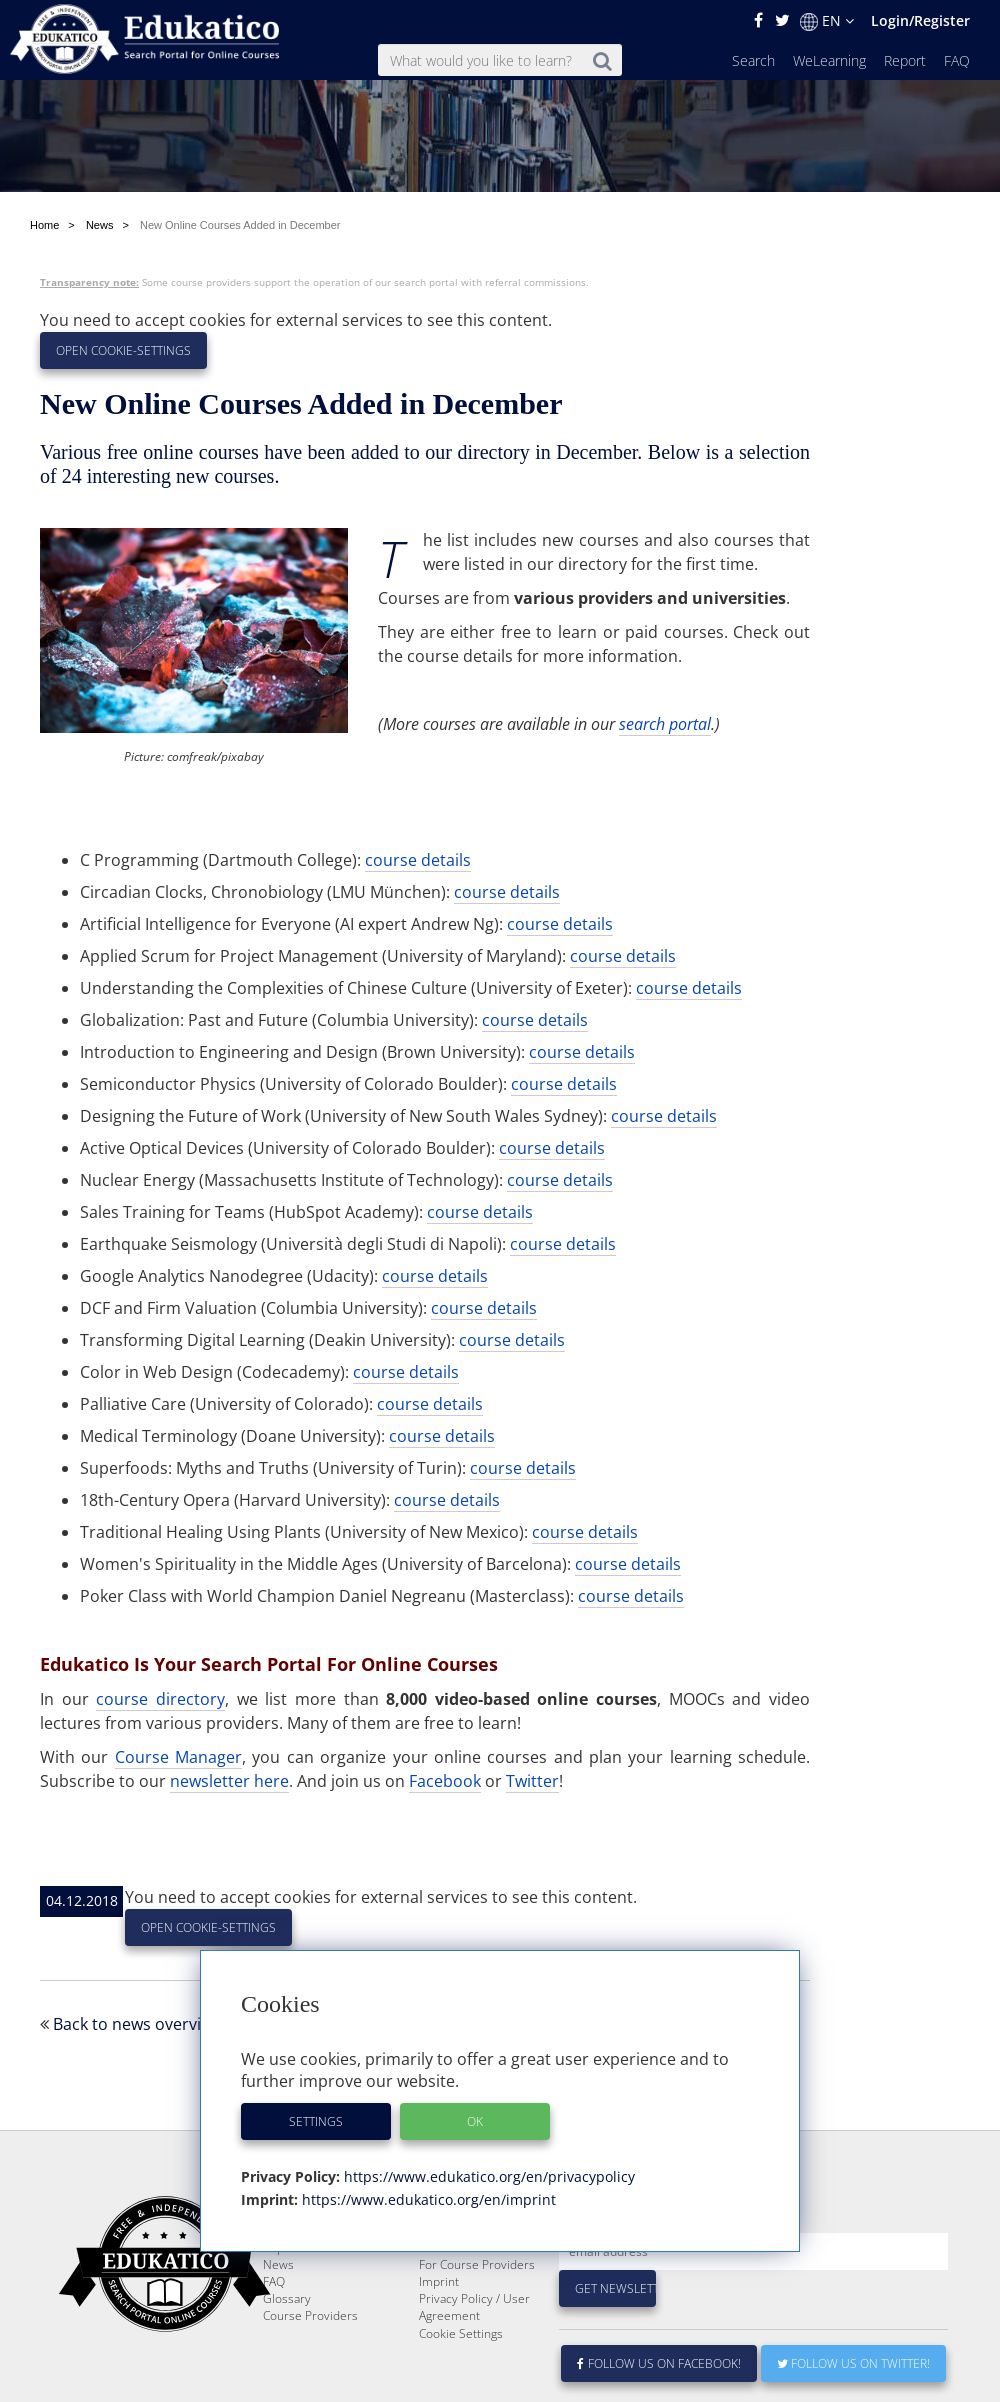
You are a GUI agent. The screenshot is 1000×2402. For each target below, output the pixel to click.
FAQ (957, 60)
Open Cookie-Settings (123, 350)
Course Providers (310, 2315)
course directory (160, 1699)
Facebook (445, 1781)
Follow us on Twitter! (853, 2363)
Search (753, 60)
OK (475, 2121)
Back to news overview (137, 2024)
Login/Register (920, 20)
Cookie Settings (461, 2333)
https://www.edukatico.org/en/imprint (427, 2199)
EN (827, 21)
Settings (316, 2121)
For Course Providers (477, 2264)
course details (418, 860)
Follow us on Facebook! (659, 2363)
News (278, 2264)
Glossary (287, 2298)
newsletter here (229, 1781)
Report (905, 60)
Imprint (439, 2281)
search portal (665, 724)
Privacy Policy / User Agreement (474, 2307)
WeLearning (829, 60)
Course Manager (178, 1757)
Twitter (532, 1781)
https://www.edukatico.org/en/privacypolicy (487, 2176)
